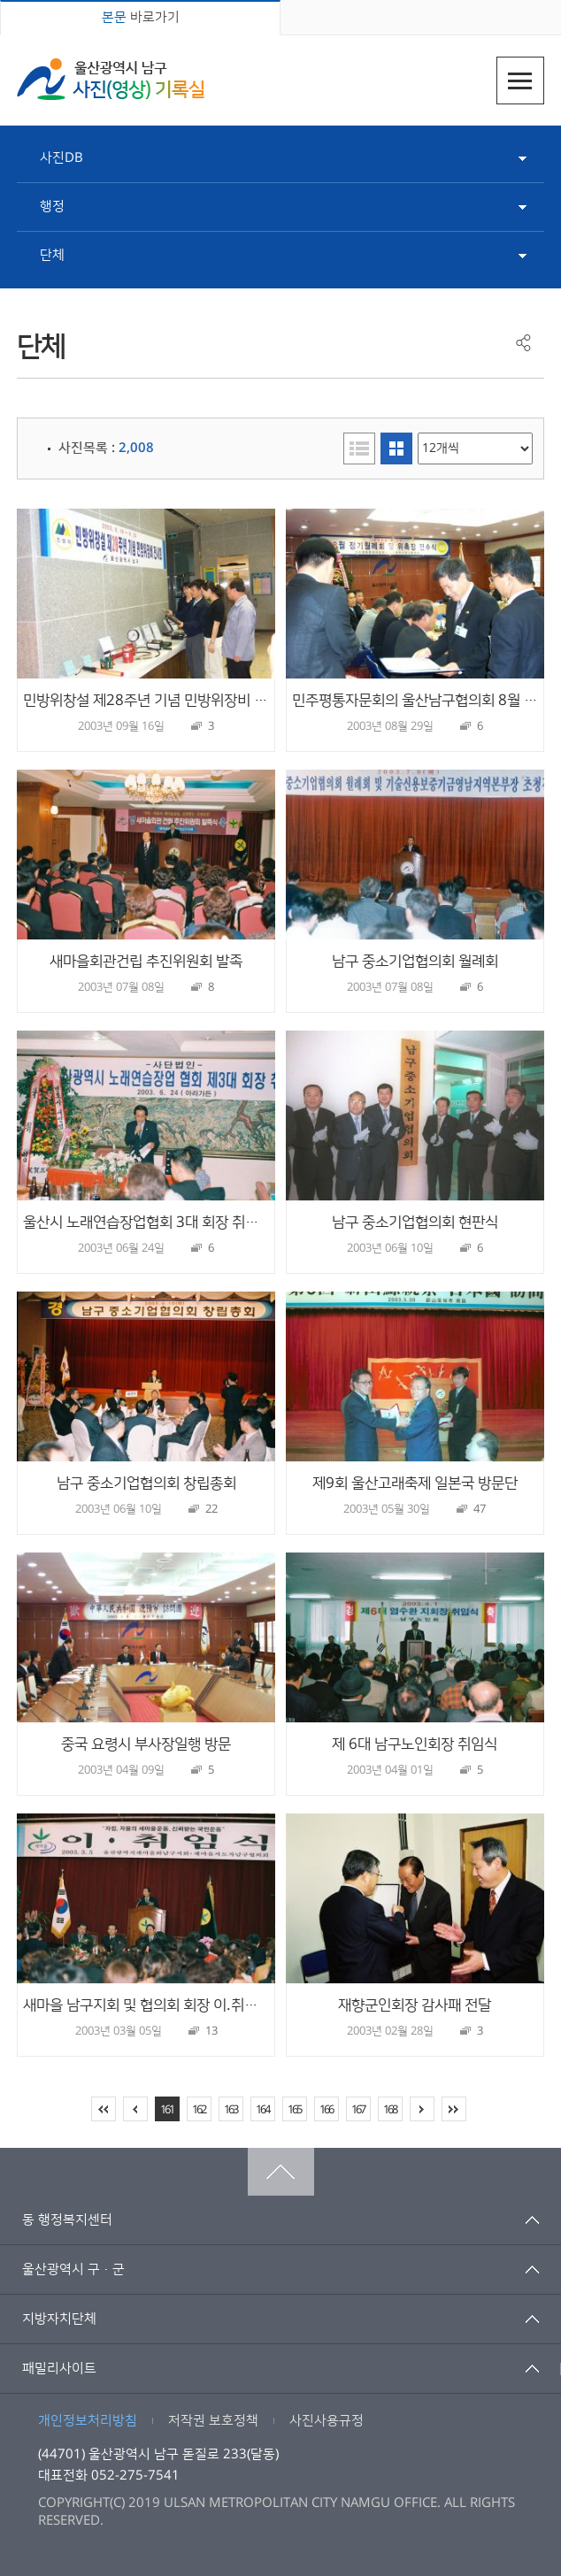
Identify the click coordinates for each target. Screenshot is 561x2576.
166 (326, 2110)
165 (294, 2110)
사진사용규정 (326, 2420)
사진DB (61, 157)
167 (358, 2110)
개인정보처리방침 (87, 2420)
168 (389, 2110)
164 (262, 2110)
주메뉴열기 (520, 80)
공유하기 (523, 343)
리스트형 (359, 448)
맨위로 (281, 2172)
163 (230, 2110)
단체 (52, 255)
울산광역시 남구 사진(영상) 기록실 (110, 79)
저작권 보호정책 (213, 2420)
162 (198, 2110)
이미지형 (396, 448)
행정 (52, 206)
